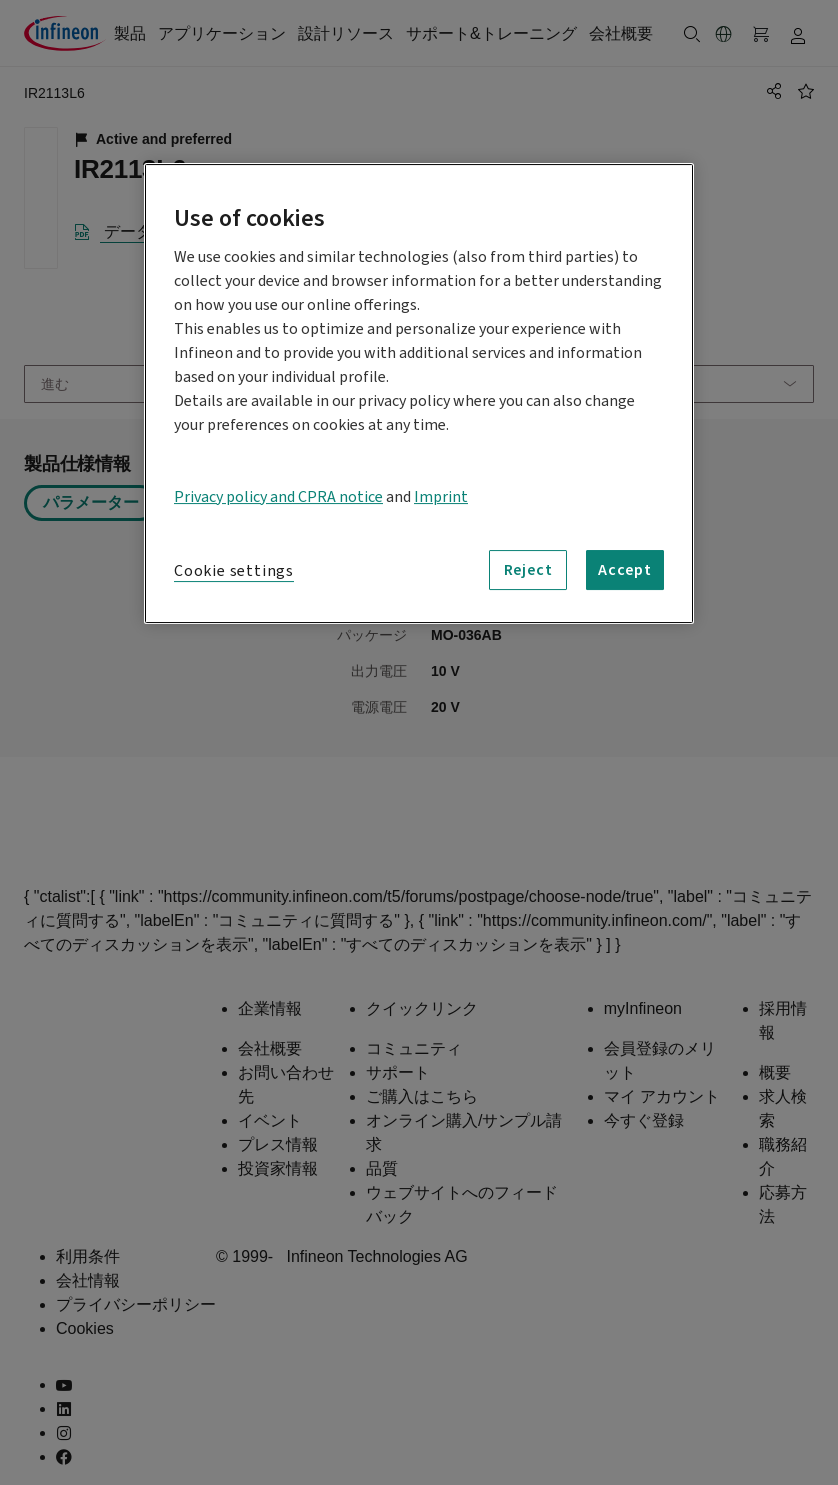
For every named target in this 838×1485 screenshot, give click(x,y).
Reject (528, 570)
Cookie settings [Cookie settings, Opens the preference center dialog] (234, 571)
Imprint (441, 497)
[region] (419, 393)
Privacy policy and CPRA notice (278, 497)
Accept (625, 570)
